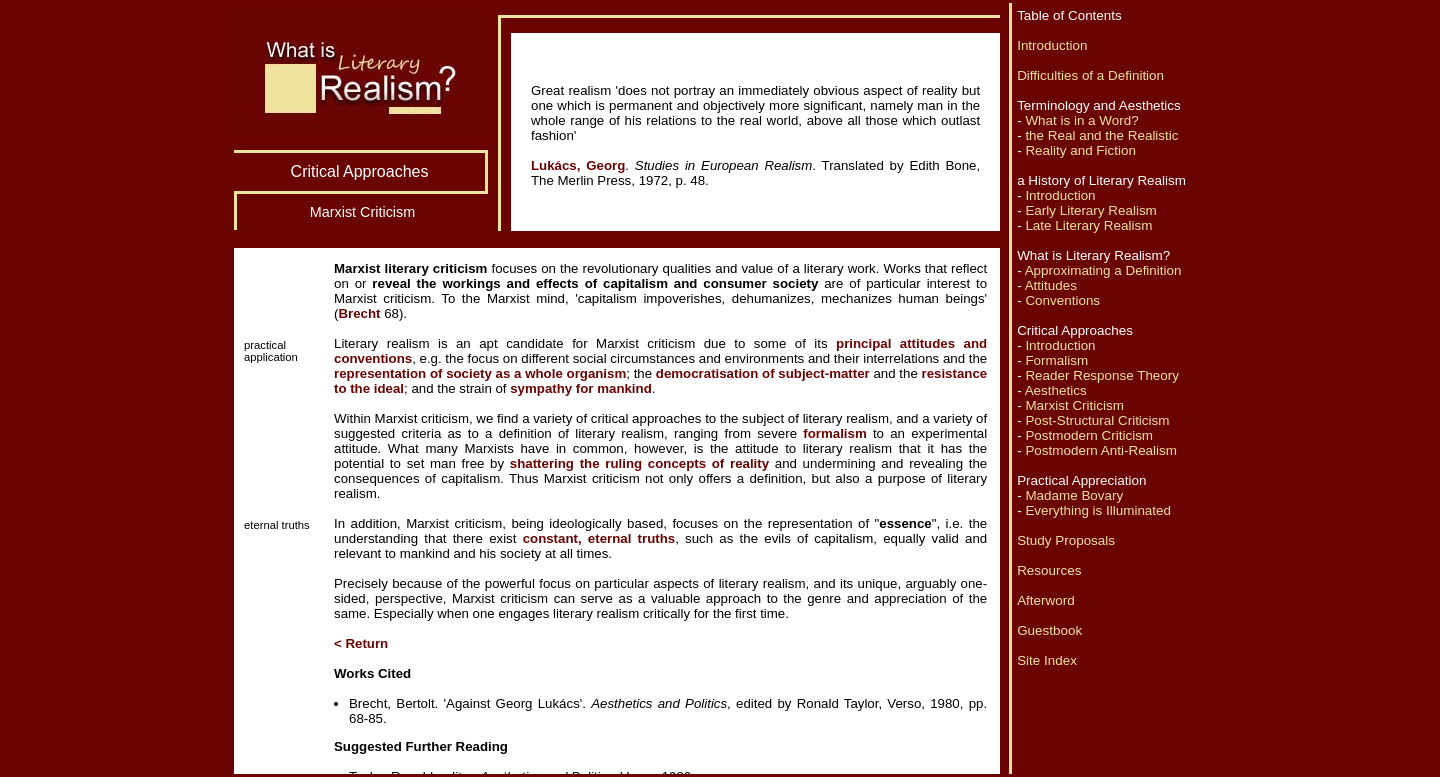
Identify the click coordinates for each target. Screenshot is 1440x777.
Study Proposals (1066, 540)
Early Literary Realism (1090, 210)
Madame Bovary (1074, 495)
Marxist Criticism (1074, 405)
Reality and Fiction (1080, 150)
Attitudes (1051, 285)
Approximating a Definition (1103, 270)
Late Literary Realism (1088, 225)
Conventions (1062, 300)
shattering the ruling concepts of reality (639, 463)
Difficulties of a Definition (1090, 75)
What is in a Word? (1081, 120)
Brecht (359, 313)
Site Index (1047, 660)
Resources (1049, 570)
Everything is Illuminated (1098, 510)
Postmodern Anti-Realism (1101, 450)
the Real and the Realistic (1101, 135)
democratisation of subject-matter (763, 373)
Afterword (1046, 600)
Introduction (1052, 45)
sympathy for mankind (581, 388)
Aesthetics (1056, 390)
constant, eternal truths (599, 538)
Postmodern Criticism (1089, 435)
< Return (361, 643)
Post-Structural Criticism (1097, 420)
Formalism (1056, 360)
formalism (834, 433)
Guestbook (1049, 630)
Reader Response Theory (1102, 375)
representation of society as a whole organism (480, 373)
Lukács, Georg (578, 165)
